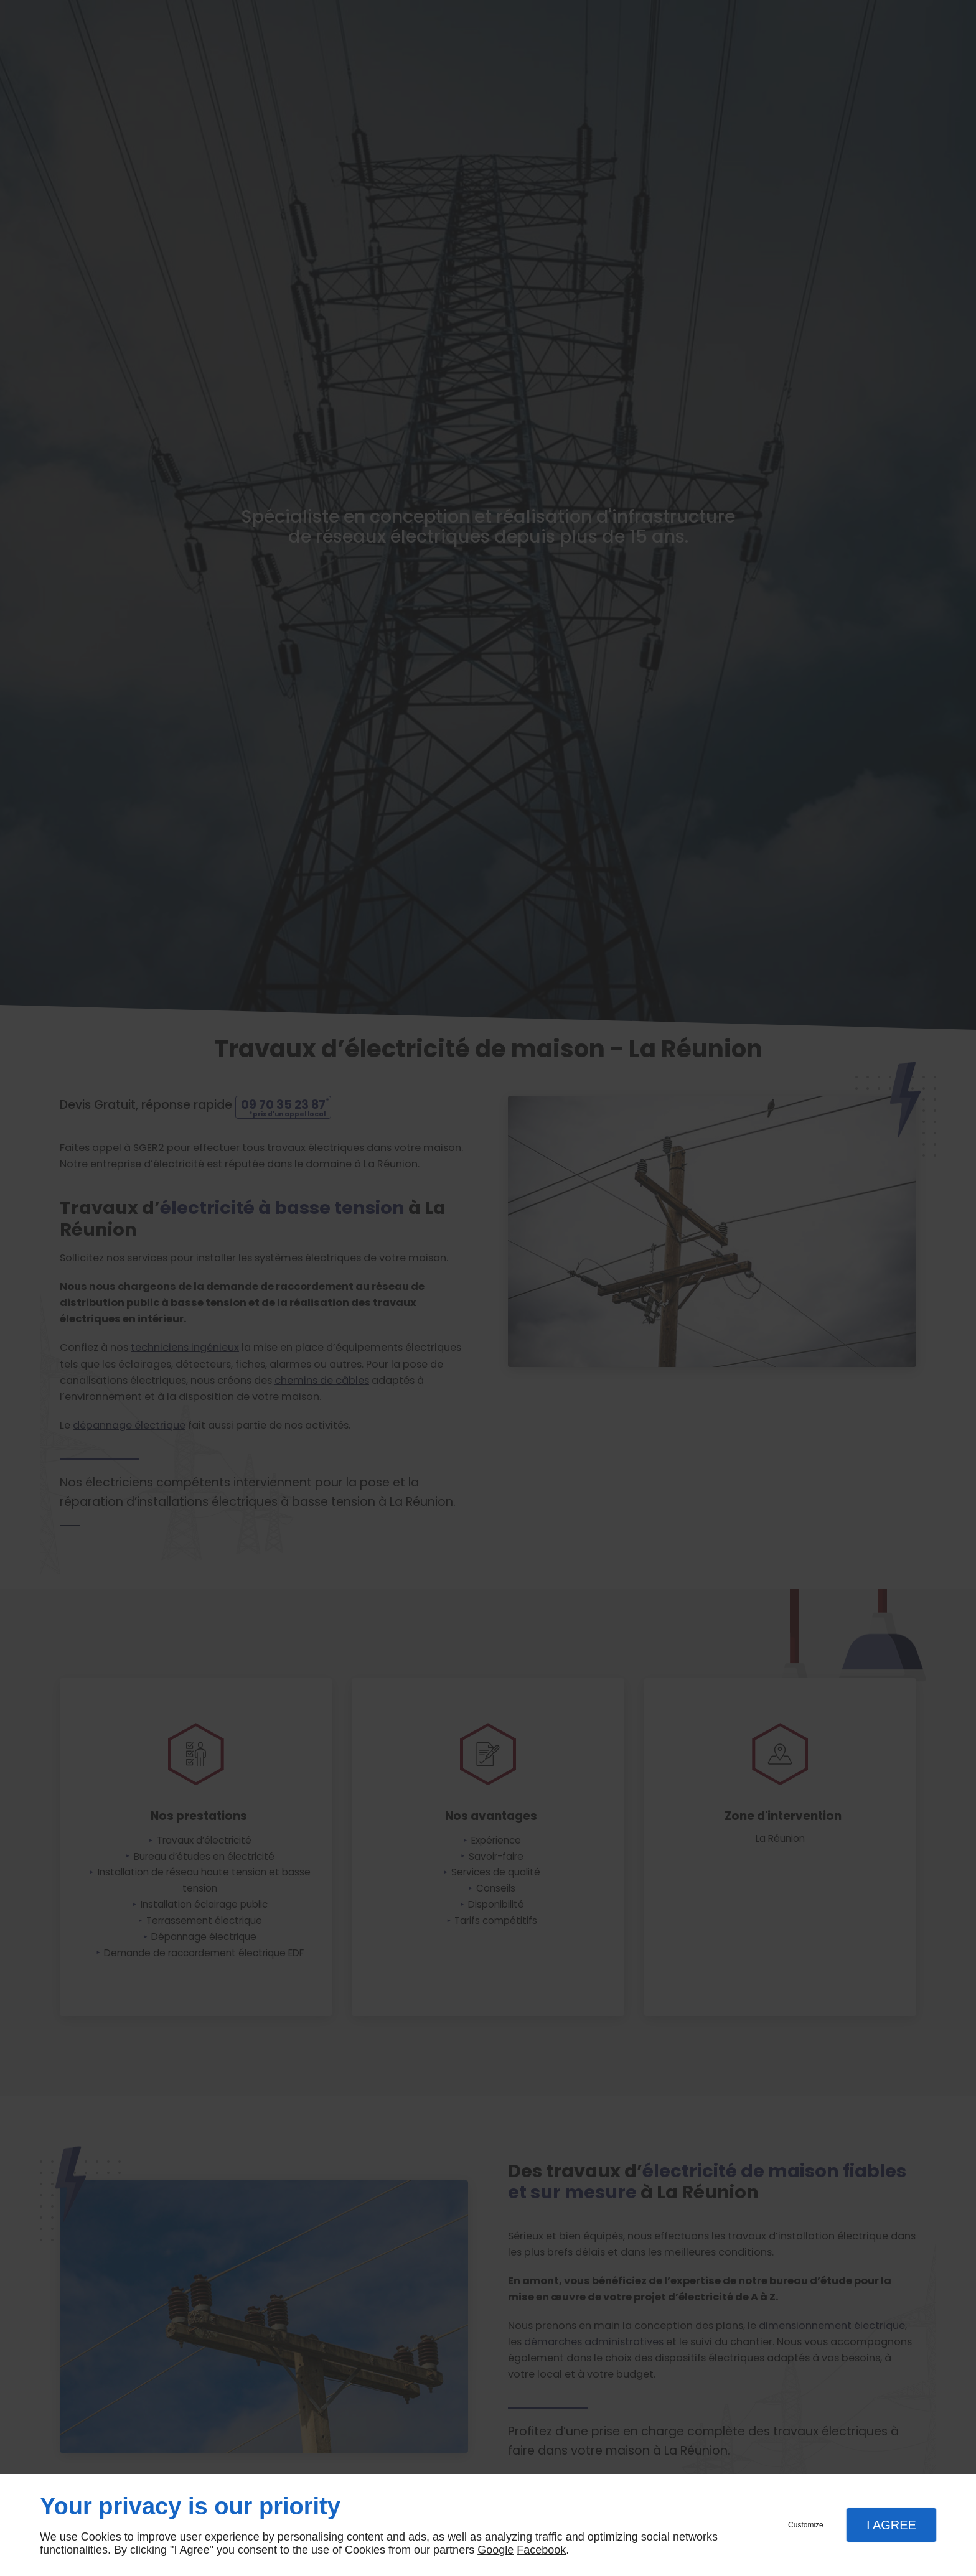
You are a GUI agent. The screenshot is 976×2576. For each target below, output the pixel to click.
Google (495, 2550)
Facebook (541, 2550)
